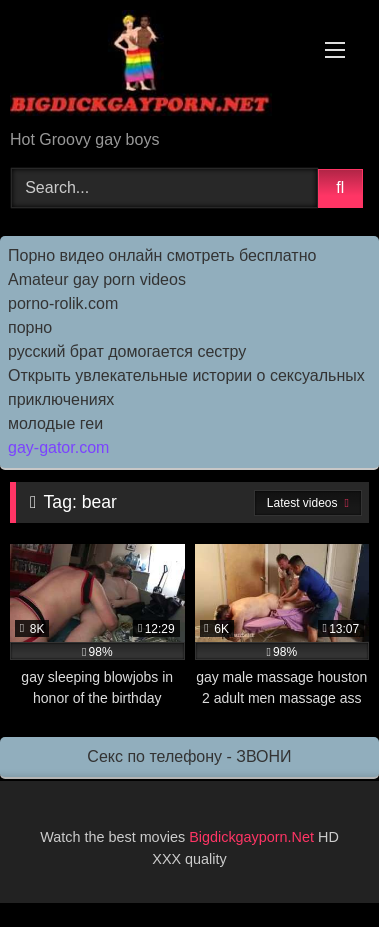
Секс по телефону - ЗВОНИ (189, 756)
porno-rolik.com (63, 303)
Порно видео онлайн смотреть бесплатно (162, 255)
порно (30, 327)
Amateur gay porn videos (97, 279)
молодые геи (55, 423)
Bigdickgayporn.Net (253, 837)
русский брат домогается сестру (127, 351)
